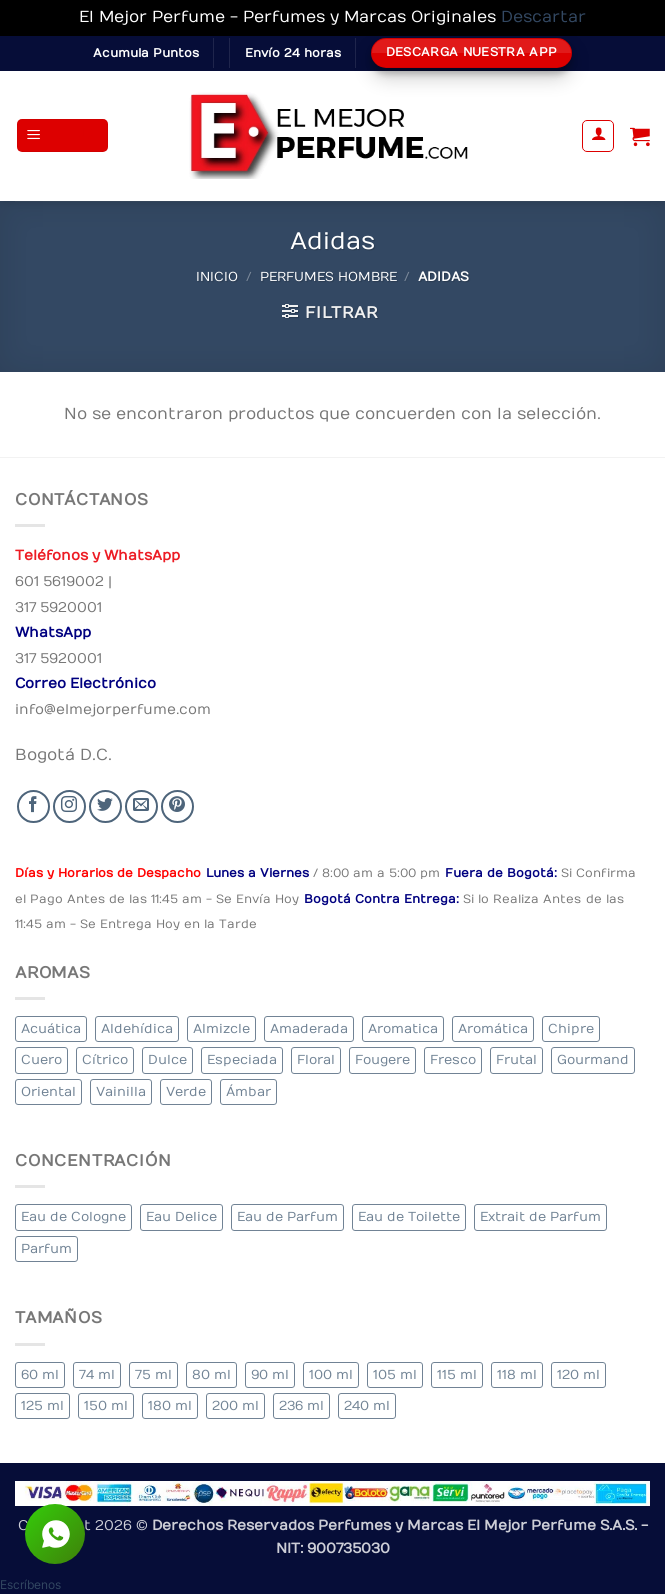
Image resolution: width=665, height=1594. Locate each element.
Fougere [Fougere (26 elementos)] (382, 1059)
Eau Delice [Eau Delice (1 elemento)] (181, 1216)
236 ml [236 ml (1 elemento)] (301, 1405)
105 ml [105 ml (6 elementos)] (395, 1374)
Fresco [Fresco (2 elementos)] (453, 1059)
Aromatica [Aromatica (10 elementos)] (403, 1028)
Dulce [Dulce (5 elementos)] (167, 1059)
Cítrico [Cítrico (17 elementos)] (105, 1059)
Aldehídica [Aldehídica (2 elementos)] (137, 1028)
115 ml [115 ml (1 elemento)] (457, 1374)
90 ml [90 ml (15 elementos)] (270, 1374)
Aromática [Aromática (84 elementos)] (493, 1028)
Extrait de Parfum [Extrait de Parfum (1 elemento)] (540, 1216)
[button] (63, 135)
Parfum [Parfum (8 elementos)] (46, 1248)
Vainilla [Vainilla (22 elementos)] (121, 1091)
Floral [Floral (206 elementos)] (316, 1059)
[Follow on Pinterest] (177, 806)
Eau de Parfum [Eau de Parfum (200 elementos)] (287, 1216)
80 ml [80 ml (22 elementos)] (211, 1374)
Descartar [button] (543, 17)
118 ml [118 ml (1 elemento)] (517, 1374)
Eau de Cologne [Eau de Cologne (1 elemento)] (73, 1216)
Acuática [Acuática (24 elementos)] (51, 1028)
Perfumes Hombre (328, 276)
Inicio (217, 276)
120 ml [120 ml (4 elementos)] (578, 1374)
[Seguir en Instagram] (69, 806)
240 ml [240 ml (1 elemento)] (367, 1405)
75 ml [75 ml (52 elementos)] (153, 1374)
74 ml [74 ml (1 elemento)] (97, 1374)
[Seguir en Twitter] (105, 806)
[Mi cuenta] (598, 136)
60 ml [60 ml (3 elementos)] (40, 1374)
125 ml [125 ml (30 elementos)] (42, 1405)
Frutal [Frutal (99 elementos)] (516, 1059)
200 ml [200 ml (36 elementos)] (235, 1405)
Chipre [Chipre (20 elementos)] (571, 1028)
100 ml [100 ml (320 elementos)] (331, 1374)
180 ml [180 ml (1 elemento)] (170, 1405)
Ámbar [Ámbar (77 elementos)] (248, 1091)
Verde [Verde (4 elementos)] (186, 1091)
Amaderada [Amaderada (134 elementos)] (309, 1028)
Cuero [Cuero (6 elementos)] (41, 1059)
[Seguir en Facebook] (33, 806)
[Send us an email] (141, 806)
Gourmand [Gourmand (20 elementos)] (593, 1059)
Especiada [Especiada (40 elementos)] (242, 1059)
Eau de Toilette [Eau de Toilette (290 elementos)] (409, 1216)
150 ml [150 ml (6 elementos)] (106, 1405)
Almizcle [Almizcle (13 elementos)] (221, 1028)
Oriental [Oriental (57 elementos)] (48, 1091)
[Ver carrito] (640, 136)
